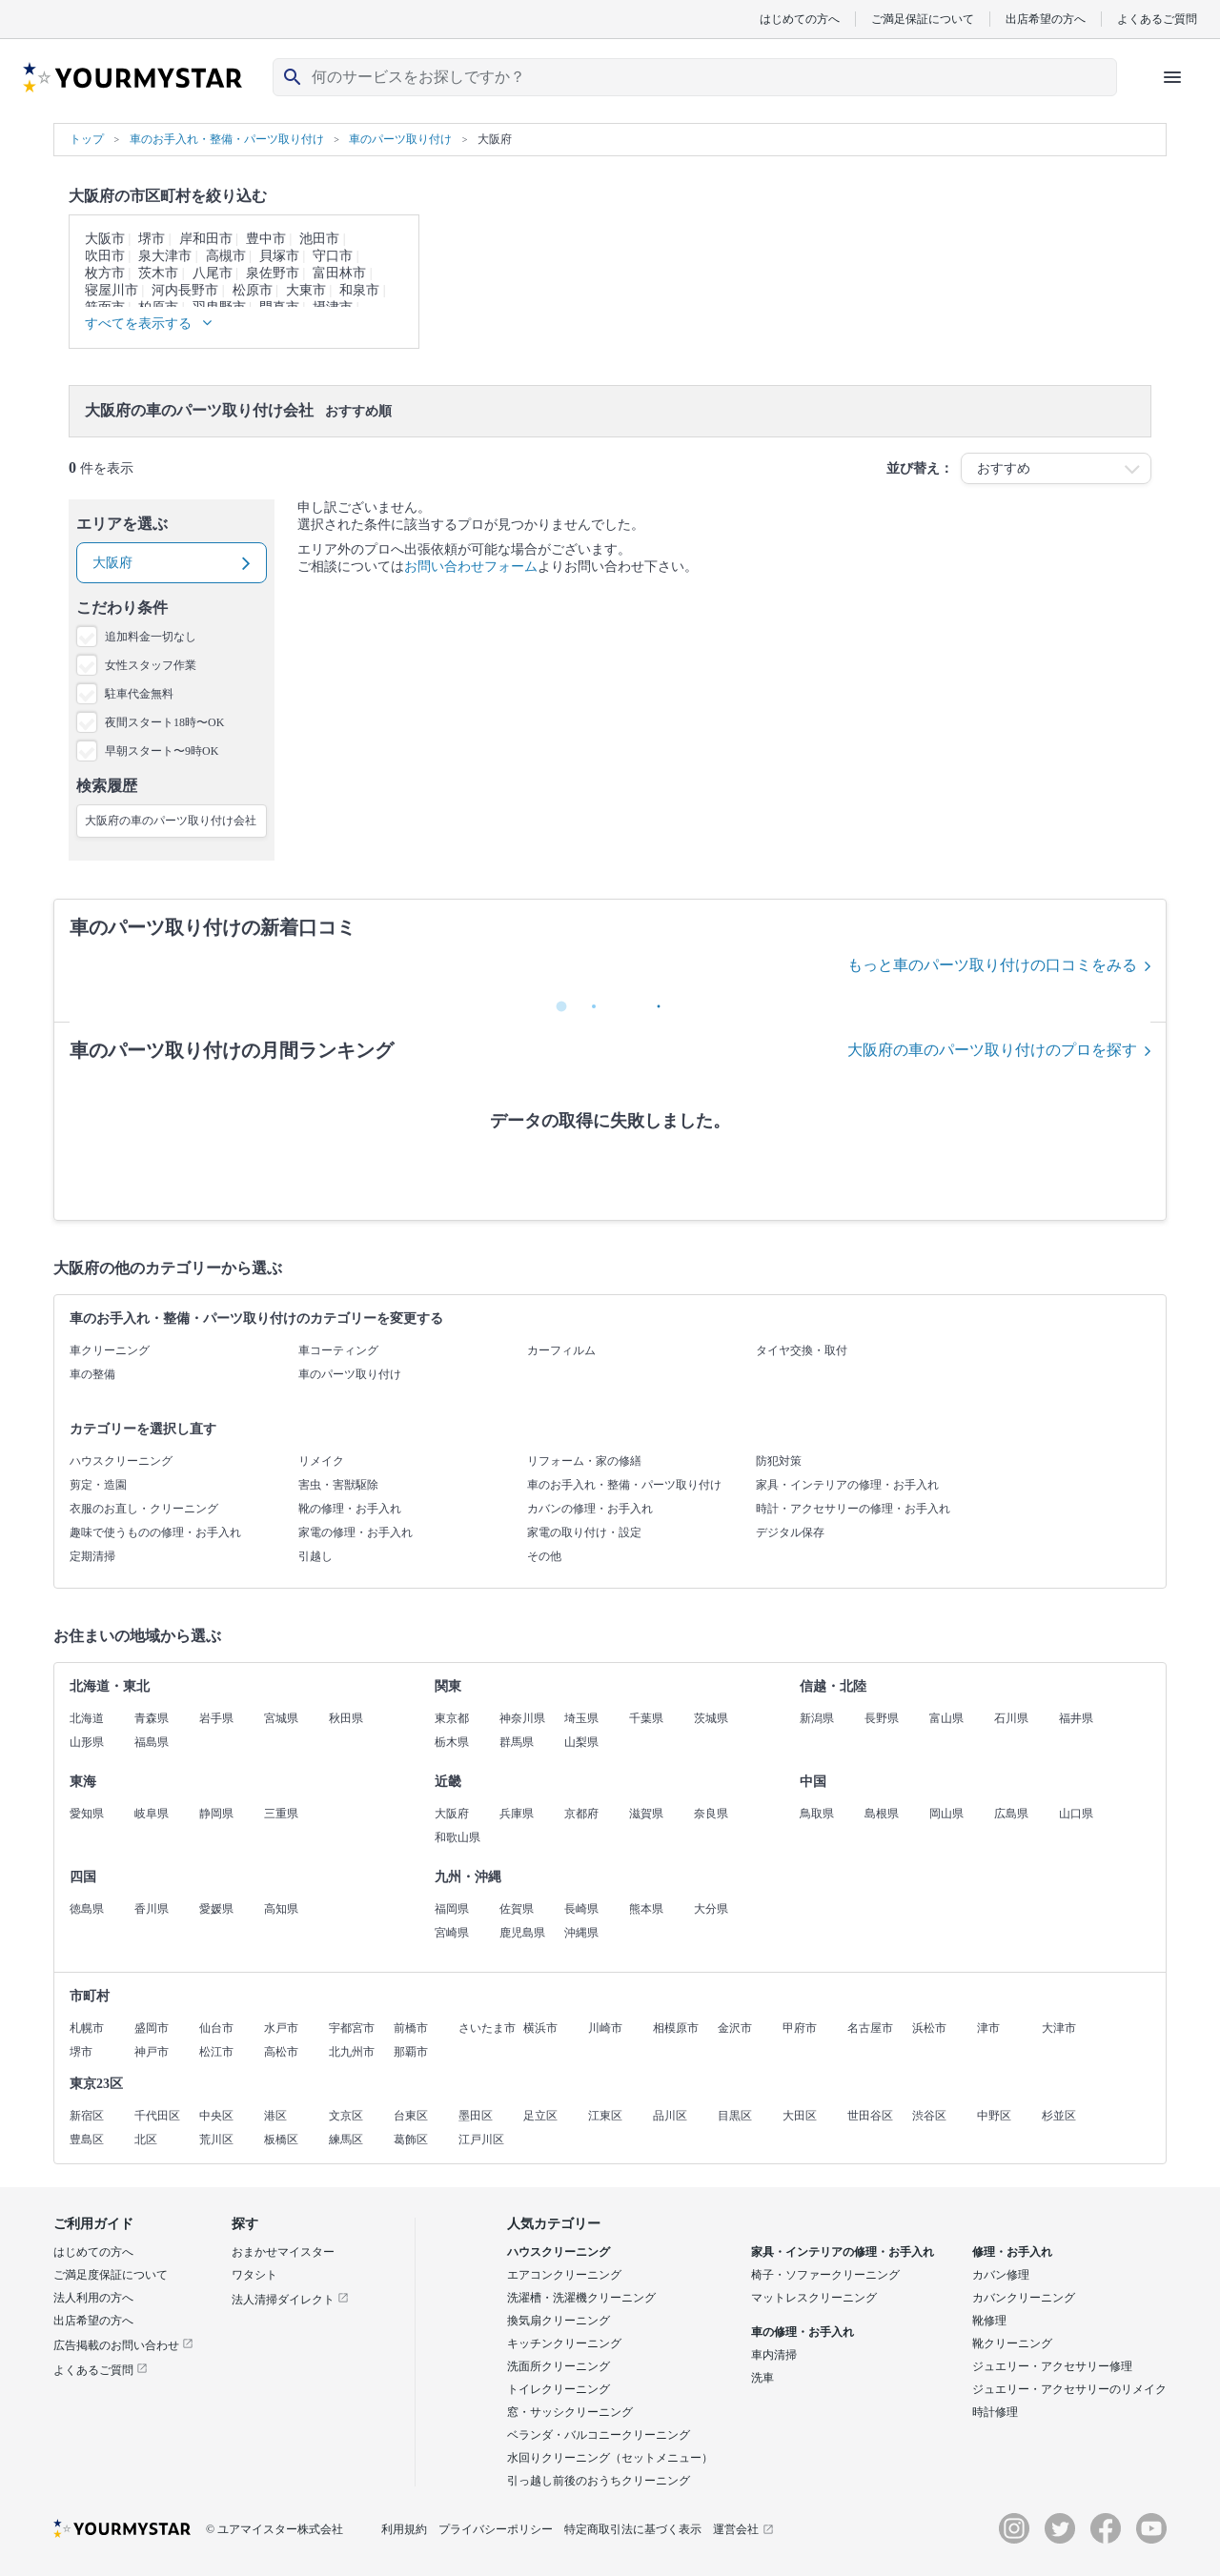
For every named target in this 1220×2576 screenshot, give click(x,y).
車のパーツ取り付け (349, 1374)
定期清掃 (92, 1556)
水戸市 (281, 2028)
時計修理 (995, 2412)
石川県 (1011, 1718)
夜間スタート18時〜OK (164, 722)
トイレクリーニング (558, 2389)
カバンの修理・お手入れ (590, 1508)
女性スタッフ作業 (150, 665)
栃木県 (452, 1742)
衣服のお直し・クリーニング (144, 1508)
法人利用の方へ (93, 2297)
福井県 (1076, 1718)
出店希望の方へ (1046, 18)
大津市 (1059, 2028)
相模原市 (676, 2028)
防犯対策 (779, 1461)
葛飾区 (411, 2139)
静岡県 (216, 1813)
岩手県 (216, 1718)
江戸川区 (481, 2139)
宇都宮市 (352, 2028)
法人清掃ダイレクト (290, 2299)
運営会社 (743, 2529)
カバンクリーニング (1023, 2297)
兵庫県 (516, 1813)
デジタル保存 (790, 1532)
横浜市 (540, 2028)
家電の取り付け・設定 (584, 1532)
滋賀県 (646, 1813)
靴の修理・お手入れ (349, 1508)
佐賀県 (516, 1909)
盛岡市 (151, 2028)
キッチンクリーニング (564, 2343)
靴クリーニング (1012, 2343)
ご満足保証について (922, 18)
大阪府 (452, 1813)
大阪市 (105, 239)
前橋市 (411, 2028)
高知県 (281, 1909)
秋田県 (346, 1718)
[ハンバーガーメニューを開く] (1172, 77)
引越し (315, 1556)
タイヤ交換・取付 (801, 1350)
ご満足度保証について (110, 2275)
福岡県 (452, 1909)
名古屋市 (870, 2028)
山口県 (1076, 1813)
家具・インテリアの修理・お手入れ (847, 1484)
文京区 (346, 2115)
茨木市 (158, 273)
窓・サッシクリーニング (570, 2412)
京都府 (581, 1813)
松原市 (253, 290)
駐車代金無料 (139, 693)
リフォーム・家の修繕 (584, 1461)
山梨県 (581, 1742)
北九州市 (352, 2052)
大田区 (800, 2115)
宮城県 (281, 1718)
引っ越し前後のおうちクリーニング (598, 2480)
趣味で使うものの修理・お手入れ (155, 1532)
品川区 (670, 2115)
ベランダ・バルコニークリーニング (598, 2435)
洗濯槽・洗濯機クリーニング (581, 2297)
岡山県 (946, 1813)
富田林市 (339, 273)
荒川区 (216, 2139)
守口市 (333, 256)
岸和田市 (206, 239)
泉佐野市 (272, 273)
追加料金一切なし (150, 636)
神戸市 (151, 2052)
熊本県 (646, 1909)
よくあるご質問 (1157, 18)
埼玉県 (581, 1718)
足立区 (540, 2115)
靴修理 (989, 2320)
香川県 (151, 1909)
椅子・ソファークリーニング (825, 2275)
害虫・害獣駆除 (338, 1484)
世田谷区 (870, 2115)
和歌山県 (457, 1837)
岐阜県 (151, 1813)
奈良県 (711, 1813)
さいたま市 (487, 2028)
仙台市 (216, 2028)
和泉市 (359, 290)
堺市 (151, 239)
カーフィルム (561, 1350)
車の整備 (92, 1374)
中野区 (994, 2115)
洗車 (762, 2377)
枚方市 (105, 273)
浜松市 (929, 2028)
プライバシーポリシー (495, 2529)
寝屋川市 (111, 290)
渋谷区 (929, 2115)
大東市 (306, 290)
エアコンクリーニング (564, 2275)
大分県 (711, 1909)
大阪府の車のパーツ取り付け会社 (170, 820)
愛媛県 (216, 1909)
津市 (988, 2028)
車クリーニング (110, 1350)
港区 (275, 2115)
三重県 (281, 1813)
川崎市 (605, 2028)
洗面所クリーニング (558, 2366)
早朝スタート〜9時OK (161, 751)
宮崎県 (452, 1932)
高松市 (281, 2052)
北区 (145, 2139)
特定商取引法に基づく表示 (633, 2529)
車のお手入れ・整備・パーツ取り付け (624, 1484)
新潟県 (817, 1718)
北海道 (87, 1718)
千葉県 (646, 1718)
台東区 (411, 2115)
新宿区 (87, 2115)
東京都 (452, 1718)
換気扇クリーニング (558, 2320)
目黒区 (735, 2115)
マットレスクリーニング (814, 2297)
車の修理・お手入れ (802, 2332)
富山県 (946, 1718)
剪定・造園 (98, 1484)
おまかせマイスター (283, 2252)
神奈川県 (522, 1718)
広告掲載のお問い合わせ (123, 2345)
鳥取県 (817, 1813)
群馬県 (516, 1742)
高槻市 (226, 256)
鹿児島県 (522, 1932)
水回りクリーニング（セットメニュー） (610, 2457)
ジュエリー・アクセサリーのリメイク (1069, 2389)
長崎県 (581, 1909)
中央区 (216, 2115)
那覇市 (411, 2052)
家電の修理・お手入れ (355, 1532)
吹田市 (105, 256)
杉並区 (1059, 2115)
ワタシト (254, 2275)
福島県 (151, 1742)
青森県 (151, 1718)
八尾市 (213, 273)
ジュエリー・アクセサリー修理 (1052, 2366)
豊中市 (266, 239)
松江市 (216, 2052)
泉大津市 (165, 256)
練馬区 (346, 2139)
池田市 (319, 239)
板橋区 (281, 2139)
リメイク (321, 1461)
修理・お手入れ (1012, 2252)
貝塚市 (279, 256)
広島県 (1011, 1813)
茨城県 (711, 1718)
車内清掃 (774, 2355)
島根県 (881, 1813)
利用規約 (404, 2529)
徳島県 (87, 1909)
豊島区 (87, 2139)
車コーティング (338, 1350)
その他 (544, 1556)
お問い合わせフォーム (471, 566)
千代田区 (157, 2115)
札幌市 (87, 2028)
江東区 (605, 2115)
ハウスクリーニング (121, 1461)
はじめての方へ (800, 18)
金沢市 (735, 2028)
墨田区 (475, 2115)
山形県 (87, 1742)
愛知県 (87, 1813)
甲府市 (800, 2028)
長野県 (881, 1718)
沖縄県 (581, 1932)
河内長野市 (185, 290)
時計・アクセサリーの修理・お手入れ (853, 1508)
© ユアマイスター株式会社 (274, 2529)
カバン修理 (1000, 2275)
